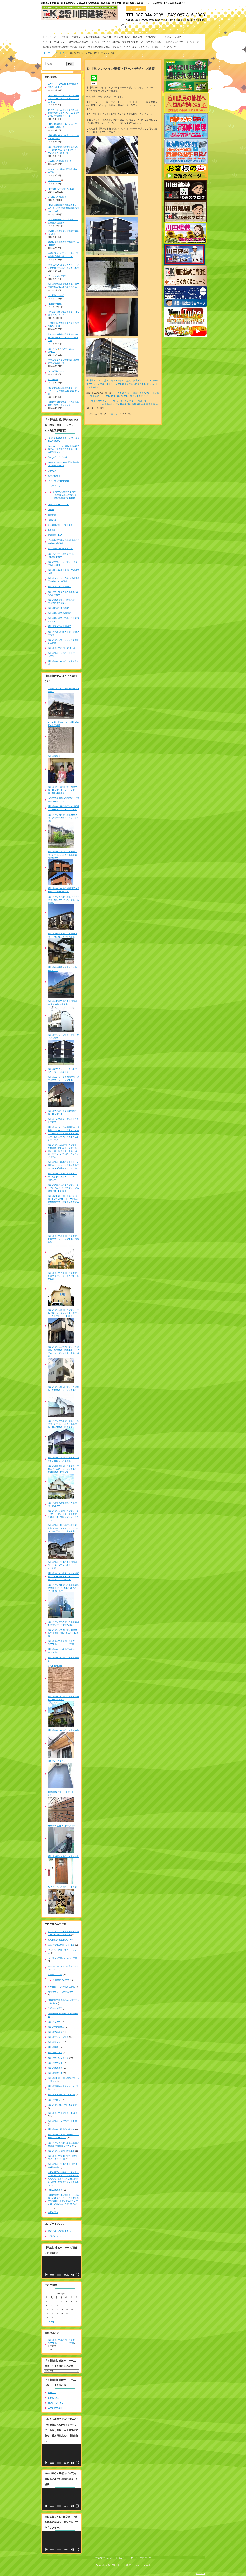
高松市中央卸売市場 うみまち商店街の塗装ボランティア (170, 42)
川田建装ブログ (55, 1974)
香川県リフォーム (56, 2042)
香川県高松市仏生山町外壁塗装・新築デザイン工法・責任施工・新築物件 (63, 1276)
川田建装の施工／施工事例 (97, 37)
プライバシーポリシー (58, 504)
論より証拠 (53, 379)
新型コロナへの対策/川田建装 (61, 1987)
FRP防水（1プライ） (58, 1761)
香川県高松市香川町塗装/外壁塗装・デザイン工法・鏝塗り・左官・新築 (62, 1565)
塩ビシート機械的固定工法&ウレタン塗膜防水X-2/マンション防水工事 (63, 337)
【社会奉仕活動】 (56, 303)
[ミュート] (72, 2274)
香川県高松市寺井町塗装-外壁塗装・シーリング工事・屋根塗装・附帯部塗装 (63, 854)
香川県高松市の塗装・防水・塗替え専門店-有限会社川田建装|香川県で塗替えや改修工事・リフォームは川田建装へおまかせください (97, 12)
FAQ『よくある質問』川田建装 (62, 1887)
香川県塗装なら (55, 2052)
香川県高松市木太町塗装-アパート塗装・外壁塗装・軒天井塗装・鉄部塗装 (63, 900)
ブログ (177, 37)
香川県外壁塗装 (55, 2073)
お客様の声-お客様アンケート (61, 1940)
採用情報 (137, 37)
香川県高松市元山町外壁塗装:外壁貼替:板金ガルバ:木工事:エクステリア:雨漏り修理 (63, 1588)
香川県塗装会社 (55, 2063)
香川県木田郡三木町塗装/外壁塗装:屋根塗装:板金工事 (130, 404)
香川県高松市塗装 (61, 1980)
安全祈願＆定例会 (56, 295)
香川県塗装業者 (55, 2068)
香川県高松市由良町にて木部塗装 (63, 1730)
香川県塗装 (122, 396)
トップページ (49, 37)
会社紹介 (63, 37)
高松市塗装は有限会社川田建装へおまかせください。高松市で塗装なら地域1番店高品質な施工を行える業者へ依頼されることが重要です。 (63, 2178)
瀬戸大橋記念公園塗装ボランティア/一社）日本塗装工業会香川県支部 (103, 42)
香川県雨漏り (54, 756)
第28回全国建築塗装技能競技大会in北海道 (64, 47)
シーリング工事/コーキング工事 (62, 1958)
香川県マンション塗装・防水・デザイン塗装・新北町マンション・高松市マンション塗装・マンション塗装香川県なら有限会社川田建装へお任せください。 (122, 383)
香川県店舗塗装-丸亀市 (58, 608)
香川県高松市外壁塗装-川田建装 (62, 2113)
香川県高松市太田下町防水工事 (62, 2121)
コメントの (55, 2403)
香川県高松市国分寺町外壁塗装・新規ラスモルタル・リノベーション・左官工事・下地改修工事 (63, 1528)
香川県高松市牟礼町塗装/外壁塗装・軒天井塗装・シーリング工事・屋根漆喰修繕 (62, 790)
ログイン (115, 414)
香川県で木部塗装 (56, 2027)
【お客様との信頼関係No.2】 (61, 189)
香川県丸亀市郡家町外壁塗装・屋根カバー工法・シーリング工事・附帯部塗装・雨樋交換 (63, 1469)
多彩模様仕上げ (55, 1666)
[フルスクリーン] (77, 2274)
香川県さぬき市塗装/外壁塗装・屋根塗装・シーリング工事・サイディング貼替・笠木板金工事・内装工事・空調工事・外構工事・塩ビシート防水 (63, 1133)
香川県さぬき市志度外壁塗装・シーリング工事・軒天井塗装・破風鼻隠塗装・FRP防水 (63, 1188)
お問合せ (136, 8)
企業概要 (76, 37)
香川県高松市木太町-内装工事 (61, 648)
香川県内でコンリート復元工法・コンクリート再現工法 (117, 401)
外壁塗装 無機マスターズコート (62, 1826)
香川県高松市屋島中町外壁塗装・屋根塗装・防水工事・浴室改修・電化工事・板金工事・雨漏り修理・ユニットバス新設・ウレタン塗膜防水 (63, 1151)
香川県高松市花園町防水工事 (61, 2151)
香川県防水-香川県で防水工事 (61, 2094)
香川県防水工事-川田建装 (59, 626)
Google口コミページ (57, 457)
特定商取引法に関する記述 (60, 548)
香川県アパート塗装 (128, 393)
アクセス (166, 37)
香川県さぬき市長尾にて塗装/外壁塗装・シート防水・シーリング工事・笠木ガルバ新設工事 (63, 1576)
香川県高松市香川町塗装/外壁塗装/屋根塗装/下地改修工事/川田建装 (63, 1633)
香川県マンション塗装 (58, 2037)
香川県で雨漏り (55, 2032)
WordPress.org (55, 2408)
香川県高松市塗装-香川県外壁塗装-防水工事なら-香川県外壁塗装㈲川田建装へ (65, 494)
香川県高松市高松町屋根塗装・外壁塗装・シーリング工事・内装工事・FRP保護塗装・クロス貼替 (63, 1165)
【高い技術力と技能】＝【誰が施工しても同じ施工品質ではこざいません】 (63, 98)
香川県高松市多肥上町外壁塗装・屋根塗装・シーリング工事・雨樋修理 (63, 1239)
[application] (61, 2267)
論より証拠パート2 (57, 371)
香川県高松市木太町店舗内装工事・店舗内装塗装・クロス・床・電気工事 (63, 1176)
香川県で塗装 (54, 2022)
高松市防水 (53, 2212)
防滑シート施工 (55, 2008)
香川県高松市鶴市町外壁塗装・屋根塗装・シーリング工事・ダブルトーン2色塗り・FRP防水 (63, 1313)
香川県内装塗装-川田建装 (59, 586)
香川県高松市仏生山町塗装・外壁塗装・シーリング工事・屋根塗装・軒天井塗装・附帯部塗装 (63, 1424)
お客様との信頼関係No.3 (59, 161)
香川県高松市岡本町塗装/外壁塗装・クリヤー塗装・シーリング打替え (63, 817)
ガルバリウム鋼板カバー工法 (61, 1945)
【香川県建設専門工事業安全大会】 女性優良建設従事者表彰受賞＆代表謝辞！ (63, 208)
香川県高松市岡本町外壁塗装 (61, 2129)
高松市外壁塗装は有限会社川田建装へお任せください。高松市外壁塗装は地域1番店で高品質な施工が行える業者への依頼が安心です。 (63, 2201)
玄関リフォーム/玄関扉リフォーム (63, 1992)
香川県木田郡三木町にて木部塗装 (63, 1856)
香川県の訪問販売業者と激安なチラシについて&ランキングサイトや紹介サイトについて (132, 47)
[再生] (46, 2274)
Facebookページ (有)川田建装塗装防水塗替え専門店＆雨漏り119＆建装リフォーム (63, 449)
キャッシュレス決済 (57, 276)
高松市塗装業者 (55, 2190)
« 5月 (51, 2321)
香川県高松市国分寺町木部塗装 (62, 2105)
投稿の (53, 2398)
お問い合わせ (152, 37)
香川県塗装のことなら (58, 2057)
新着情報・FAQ (122, 37)
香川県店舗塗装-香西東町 (59, 613)
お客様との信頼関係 (57, 197)
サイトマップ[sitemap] (54, 42)
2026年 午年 (55, 180)
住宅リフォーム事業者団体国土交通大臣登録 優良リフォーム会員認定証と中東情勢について (63, 113)
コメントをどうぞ (139, 396)
